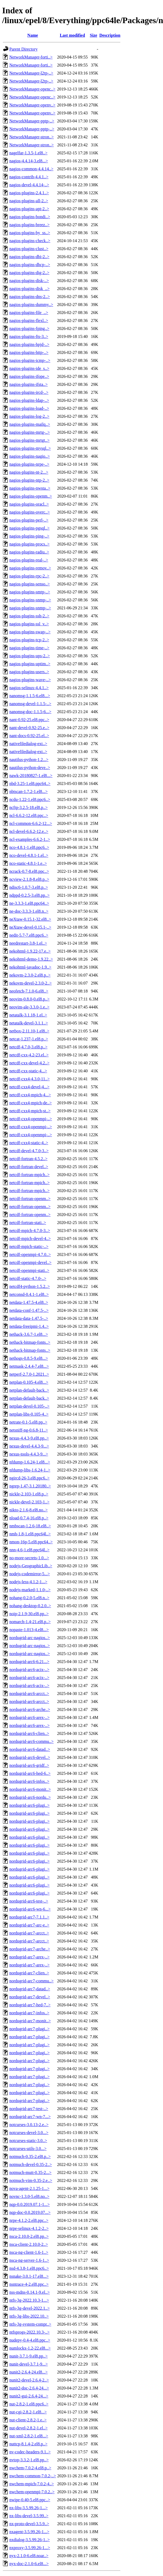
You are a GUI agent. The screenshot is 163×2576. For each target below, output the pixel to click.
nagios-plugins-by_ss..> (29, 232)
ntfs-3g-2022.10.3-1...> (29, 2300)
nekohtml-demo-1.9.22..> (31, 959)
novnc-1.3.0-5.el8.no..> (29, 2196)
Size (93, 35)
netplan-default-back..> (29, 1390)
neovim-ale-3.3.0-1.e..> (29, 1007)
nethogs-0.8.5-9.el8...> (28, 1358)
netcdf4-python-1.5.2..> (29, 1286)
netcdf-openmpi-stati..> (29, 1270)
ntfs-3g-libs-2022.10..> (29, 2316)
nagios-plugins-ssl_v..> (29, 624)
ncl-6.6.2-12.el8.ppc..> (28, 815)
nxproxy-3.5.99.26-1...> (29, 2547)
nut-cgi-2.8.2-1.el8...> (28, 2412)
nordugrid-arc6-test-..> (28, 1901)
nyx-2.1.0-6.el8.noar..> (28, 2555)
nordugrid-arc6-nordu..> (30, 1797)
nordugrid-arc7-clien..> (29, 1973)
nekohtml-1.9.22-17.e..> (30, 951)
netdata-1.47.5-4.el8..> (28, 1302)
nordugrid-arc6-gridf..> (29, 1765)
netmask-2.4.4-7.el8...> (29, 1366)
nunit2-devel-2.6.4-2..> (29, 2380)
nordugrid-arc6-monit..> (30, 1789)
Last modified (72, 35)
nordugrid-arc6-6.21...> (29, 1661)
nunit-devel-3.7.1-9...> (28, 2364)
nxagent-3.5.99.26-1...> (29, 2531)
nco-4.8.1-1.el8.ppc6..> (29, 847)
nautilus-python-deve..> (29, 767)
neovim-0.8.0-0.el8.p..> (29, 999)
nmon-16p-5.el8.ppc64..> (31, 1542)
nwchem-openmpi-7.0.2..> (32, 2492)
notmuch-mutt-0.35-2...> (30, 2172)
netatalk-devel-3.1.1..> (28, 1023)
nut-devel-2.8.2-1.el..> (28, 2428)
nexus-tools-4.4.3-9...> (28, 1454)
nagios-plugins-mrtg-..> (29, 432)
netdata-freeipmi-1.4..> (29, 1326)
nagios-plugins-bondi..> (29, 216)
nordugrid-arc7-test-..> (28, 2108)
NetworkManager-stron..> (31, 137)
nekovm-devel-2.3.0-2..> (30, 983)
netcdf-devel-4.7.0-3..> (29, 1150)
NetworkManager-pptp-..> (31, 121)
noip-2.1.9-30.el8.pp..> (29, 1613)
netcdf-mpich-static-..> (28, 1246)
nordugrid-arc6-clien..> (29, 1733)
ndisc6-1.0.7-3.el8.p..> (28, 887)
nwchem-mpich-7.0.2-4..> (31, 2484)
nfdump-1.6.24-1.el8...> (29, 1462)
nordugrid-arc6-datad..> (29, 1749)
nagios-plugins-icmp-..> (29, 360)
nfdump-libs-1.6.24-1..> (29, 1470)
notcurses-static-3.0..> (28, 2140)
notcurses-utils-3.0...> (28, 2148)
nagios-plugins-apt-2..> (29, 208)
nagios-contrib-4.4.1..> (28, 177)
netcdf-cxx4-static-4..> (28, 1142)
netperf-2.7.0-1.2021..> (29, 1374)
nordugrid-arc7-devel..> (29, 1997)
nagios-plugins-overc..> (29, 512)
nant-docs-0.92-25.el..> (29, 735)
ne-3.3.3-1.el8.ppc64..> (29, 903)
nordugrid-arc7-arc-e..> (29, 1925)
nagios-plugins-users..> (29, 671)
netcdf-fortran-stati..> (27, 1222)
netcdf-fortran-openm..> (30, 1198)
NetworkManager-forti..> (30, 57)
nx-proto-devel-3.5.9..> (29, 2523)
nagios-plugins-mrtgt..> (29, 440)
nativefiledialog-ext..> (28, 743)
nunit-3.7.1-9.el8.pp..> (28, 2356)
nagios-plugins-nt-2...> (28, 472)
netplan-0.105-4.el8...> (28, 1382)
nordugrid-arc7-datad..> (29, 1989)
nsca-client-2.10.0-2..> (28, 2244)
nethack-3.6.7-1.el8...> (28, 1334)
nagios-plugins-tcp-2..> (29, 640)
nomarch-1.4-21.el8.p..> (30, 1621)
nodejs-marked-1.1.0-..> (30, 1589)
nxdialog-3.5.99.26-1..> (29, 2539)
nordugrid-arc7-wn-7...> (30, 2116)
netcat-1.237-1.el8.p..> (28, 1039)
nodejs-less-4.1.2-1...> (28, 1581)
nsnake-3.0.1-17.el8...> (29, 2276)
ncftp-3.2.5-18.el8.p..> (28, 807)
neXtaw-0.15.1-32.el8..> (30, 919)
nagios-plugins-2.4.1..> (29, 193)
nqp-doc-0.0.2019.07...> (30, 2212)
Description (109, 35)
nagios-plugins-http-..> (28, 352)
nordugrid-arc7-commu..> (31, 1981)
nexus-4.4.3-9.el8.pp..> (29, 1438)
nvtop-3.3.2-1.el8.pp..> (29, 2460)
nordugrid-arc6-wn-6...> (30, 1909)
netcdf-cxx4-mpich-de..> (30, 1103)
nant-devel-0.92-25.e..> (29, 727)
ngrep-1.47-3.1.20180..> (30, 1486)
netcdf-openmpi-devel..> (30, 1262)
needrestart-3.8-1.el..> (28, 943)
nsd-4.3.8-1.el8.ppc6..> (29, 2268)
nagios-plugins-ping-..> (29, 536)
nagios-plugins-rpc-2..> (29, 576)
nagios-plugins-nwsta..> (29, 488)
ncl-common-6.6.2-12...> (30, 823)
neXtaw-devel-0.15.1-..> (30, 927)
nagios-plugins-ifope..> (29, 376)
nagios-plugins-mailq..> (29, 424)
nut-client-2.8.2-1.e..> (28, 2420)
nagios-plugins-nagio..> (29, 456)
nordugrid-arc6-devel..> (29, 1757)
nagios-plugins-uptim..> (29, 663)
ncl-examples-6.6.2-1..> (29, 839)
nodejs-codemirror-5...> (29, 1574)
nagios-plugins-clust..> (28, 248)
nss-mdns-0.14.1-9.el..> (29, 2292)
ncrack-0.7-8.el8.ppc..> (29, 871)
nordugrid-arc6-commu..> (31, 1741)
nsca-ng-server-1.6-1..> (29, 2260)
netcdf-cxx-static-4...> (28, 1071)
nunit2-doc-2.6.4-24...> (29, 2388)
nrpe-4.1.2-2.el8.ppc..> (28, 2220)
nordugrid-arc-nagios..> (29, 1637)
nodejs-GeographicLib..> (30, 1566)
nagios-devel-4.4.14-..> (29, 185)
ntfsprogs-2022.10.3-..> (29, 2332)
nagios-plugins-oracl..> (29, 504)
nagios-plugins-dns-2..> (29, 296)
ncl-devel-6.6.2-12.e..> (28, 831)
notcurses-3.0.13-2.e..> (28, 2124)
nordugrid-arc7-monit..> (30, 2021)
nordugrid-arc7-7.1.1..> (29, 1917)
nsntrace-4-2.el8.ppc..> (29, 2284)
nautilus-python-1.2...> (28, 759)
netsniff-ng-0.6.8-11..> (28, 1430)
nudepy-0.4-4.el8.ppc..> (29, 2340)
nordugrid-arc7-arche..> (29, 1949)
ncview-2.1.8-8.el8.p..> (29, 879)
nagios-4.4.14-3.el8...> (28, 161)
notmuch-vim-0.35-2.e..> (30, 2180)
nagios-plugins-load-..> (29, 408)
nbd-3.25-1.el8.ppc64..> (29, 783)
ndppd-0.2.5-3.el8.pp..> (29, 895)
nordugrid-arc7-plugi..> (29, 2029)
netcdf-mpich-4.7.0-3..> (29, 1230)
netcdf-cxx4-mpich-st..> (30, 1111)
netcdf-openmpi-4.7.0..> (30, 1254)
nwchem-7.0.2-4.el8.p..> (30, 2468)
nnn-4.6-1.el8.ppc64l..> (29, 1550)
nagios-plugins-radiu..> (29, 552)
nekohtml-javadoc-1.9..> (30, 967)
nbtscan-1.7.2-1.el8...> (28, 791)
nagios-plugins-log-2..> (29, 416)
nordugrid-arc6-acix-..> (29, 1669)
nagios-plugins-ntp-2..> (29, 480)
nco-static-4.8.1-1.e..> (28, 863)
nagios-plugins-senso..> (29, 584)
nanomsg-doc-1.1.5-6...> (30, 711)
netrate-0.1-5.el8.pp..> (28, 1422)
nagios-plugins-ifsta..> (28, 384)
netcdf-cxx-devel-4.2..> (29, 1063)
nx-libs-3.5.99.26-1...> (28, 2507)
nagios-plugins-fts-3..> (28, 336)
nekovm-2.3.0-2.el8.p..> (30, 975)
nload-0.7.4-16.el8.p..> (28, 1518)
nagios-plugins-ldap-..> (29, 400)
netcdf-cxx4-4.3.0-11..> (29, 1079)
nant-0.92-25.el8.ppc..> (29, 719)
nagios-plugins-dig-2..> (29, 272)
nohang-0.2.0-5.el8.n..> (29, 1597)
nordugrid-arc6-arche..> (29, 1709)
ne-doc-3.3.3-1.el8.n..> (28, 911)
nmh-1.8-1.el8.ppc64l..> (30, 1534)
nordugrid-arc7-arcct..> (29, 1933)
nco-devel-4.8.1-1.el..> (28, 855)
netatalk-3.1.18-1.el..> (28, 1015)
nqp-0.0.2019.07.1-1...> (29, 2204)
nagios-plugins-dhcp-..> (29, 264)
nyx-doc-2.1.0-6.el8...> (29, 2563)
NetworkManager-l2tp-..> (31, 73)
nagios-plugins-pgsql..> (29, 528)
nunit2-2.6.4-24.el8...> (28, 2372)
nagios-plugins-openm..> (30, 496)
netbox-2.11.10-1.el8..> (29, 1031)
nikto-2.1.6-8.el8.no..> (28, 1510)
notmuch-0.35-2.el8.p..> (30, 2156)
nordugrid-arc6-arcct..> (29, 1693)
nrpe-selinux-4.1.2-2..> (29, 2228)
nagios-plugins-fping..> (29, 328)
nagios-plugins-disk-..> (29, 280)
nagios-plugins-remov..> (30, 568)
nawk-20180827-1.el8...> (30, 775)
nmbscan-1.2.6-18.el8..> (30, 1526)
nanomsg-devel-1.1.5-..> (30, 703)
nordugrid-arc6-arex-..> (29, 1717)
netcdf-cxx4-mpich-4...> (30, 1095)
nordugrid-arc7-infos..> (29, 2013)
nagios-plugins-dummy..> (31, 304)
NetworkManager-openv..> (32, 105)
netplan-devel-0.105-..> (29, 1406)
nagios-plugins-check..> (29, 240)
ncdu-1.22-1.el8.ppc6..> (29, 799)
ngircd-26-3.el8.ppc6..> (29, 1478)
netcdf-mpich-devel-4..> (30, 1238)
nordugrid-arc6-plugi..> (29, 1805)
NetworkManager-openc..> (32, 89)
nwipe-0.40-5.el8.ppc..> (29, 2500)
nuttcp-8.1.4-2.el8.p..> (28, 2444)
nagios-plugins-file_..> (28, 312)
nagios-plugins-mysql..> (30, 448)
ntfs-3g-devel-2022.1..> (29, 2308)
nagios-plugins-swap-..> (30, 632)
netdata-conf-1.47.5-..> (29, 1310)
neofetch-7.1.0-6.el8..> (28, 991)
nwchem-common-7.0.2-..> (32, 2476)
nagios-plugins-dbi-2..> (29, 256)
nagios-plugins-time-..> (29, 648)
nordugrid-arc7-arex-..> (29, 1957)
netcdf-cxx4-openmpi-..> (30, 1119)
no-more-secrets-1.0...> (29, 1558)
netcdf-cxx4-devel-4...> (29, 1087)
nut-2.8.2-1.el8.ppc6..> (28, 2404)
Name (32, 35)
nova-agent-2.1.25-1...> (29, 2188)
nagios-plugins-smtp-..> (29, 592)
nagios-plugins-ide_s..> (29, 368)
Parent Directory (23, 49)
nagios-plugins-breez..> (29, 224)
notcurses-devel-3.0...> (28, 2132)
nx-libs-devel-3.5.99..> (28, 2515)
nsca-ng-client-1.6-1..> (28, 2252)
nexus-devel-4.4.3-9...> (29, 1446)
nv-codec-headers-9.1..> (30, 2452)
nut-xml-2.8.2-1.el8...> (28, 2436)
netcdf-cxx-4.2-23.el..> (29, 1055)
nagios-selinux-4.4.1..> (29, 687)
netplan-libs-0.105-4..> (28, 1414)
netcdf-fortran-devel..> (28, 1166)
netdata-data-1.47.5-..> (28, 1318)
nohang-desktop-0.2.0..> (30, 1605)
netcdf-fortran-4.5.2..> (28, 1158)
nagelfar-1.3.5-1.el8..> (28, 153)
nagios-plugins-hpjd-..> (29, 344)
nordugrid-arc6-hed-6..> (30, 1773)
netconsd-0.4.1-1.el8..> (29, 1294)
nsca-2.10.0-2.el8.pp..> (29, 2236)
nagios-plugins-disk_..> (29, 288)
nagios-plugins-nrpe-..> (29, 464)
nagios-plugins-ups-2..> (29, 656)
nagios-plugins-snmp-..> (30, 600)
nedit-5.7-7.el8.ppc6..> (28, 935)
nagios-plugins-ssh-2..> (29, 616)
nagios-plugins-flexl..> (28, 320)
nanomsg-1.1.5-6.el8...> (29, 695)
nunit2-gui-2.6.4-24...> (28, 2396)
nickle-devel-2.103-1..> (29, 1502)
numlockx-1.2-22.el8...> (30, 2348)
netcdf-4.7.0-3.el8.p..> (28, 1047)
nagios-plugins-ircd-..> (28, 392)
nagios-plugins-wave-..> (30, 679)
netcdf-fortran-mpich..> (29, 1174)
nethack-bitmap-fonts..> (29, 1342)
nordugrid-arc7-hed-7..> (30, 2005)
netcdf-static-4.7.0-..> (27, 1278)
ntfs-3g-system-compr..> (30, 2324)
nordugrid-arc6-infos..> (29, 1781)
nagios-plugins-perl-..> (28, 520)
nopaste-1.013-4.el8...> (29, 1629)
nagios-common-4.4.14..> (31, 169)
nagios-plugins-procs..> (29, 544)
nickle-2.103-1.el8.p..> (28, 1494)
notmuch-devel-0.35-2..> (30, 2164)
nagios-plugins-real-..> (28, 560)
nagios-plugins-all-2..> (28, 201)
